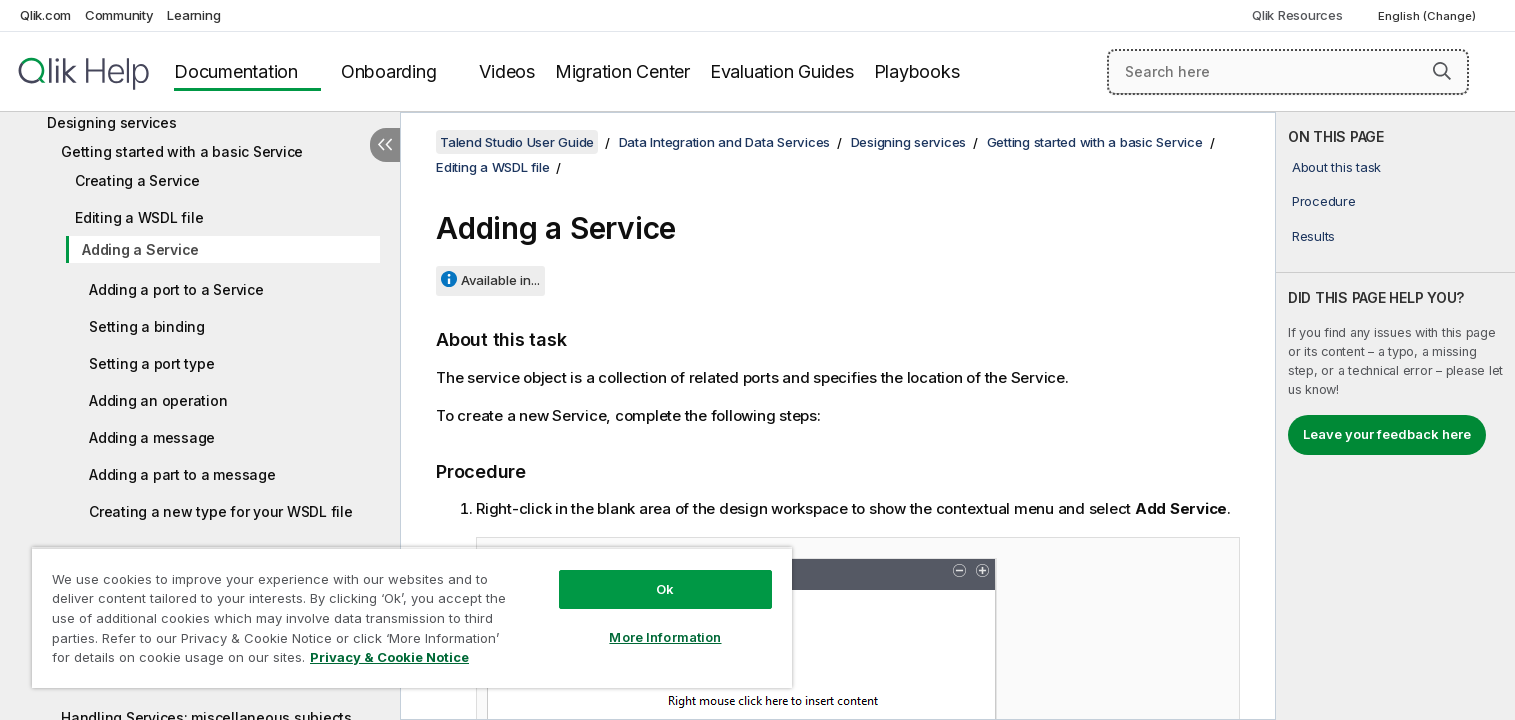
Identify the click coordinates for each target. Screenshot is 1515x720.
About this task (1336, 167)
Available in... (500, 280)
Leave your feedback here (1387, 434)
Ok (665, 589)
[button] (1442, 71)
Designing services (112, 122)
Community (119, 15)
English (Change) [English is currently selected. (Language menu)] (1428, 16)
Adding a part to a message (182, 474)
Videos (507, 71)
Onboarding (389, 71)
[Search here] (1288, 72)
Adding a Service (140, 249)
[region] (412, 617)
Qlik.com (45, 15)
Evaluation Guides (782, 71)
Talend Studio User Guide (517, 142)
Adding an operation (158, 400)
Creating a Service (137, 180)
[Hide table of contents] (385, 145)
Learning (193, 15)
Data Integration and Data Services (725, 142)
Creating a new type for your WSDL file (221, 511)
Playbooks (917, 71)
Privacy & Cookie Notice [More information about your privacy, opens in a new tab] (389, 657)
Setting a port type (151, 363)
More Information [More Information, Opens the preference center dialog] (665, 637)
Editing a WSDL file (139, 217)
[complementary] (1395, 416)
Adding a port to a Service (176, 289)
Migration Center (622, 71)
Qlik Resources (1297, 15)
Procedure (1324, 201)
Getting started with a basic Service (182, 151)
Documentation (236, 71)
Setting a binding (147, 326)
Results (1313, 236)
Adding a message (152, 437)
